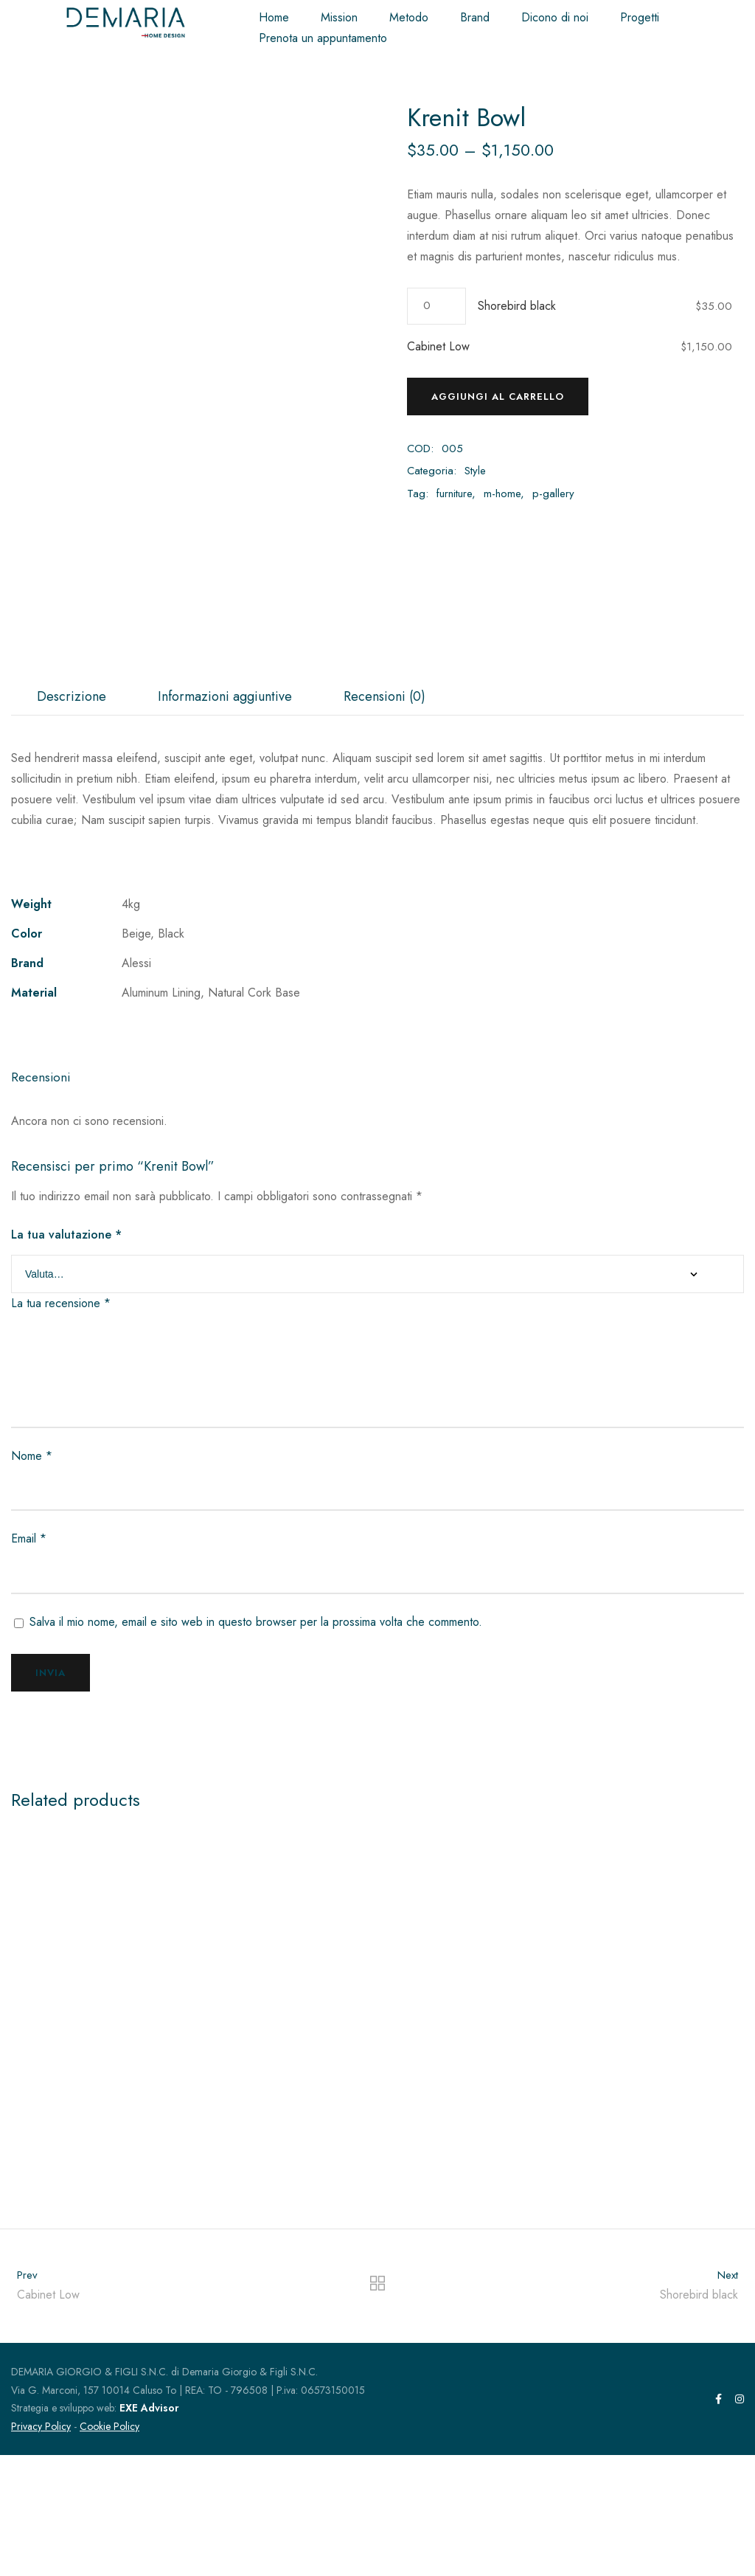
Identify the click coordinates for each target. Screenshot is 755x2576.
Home (274, 17)
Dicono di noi (554, 17)
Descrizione (71, 816)
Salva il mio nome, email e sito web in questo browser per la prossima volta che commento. (255, 1742)
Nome (31, 1576)
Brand (475, 17)
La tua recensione (61, 1424)
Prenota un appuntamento (323, 38)
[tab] (71, 817)
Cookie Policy (109, 2546)
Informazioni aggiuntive (225, 816)
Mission (339, 17)
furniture (454, 493)
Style (475, 471)
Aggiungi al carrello (497, 396)
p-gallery (553, 493)
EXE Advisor (149, 2528)
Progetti (639, 17)
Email (28, 1659)
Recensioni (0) (384, 816)
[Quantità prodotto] (436, 306)
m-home (502, 493)
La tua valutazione (66, 1355)
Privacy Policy (41, 2546)
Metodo (408, 17)
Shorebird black (517, 305)
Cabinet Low (438, 346)
